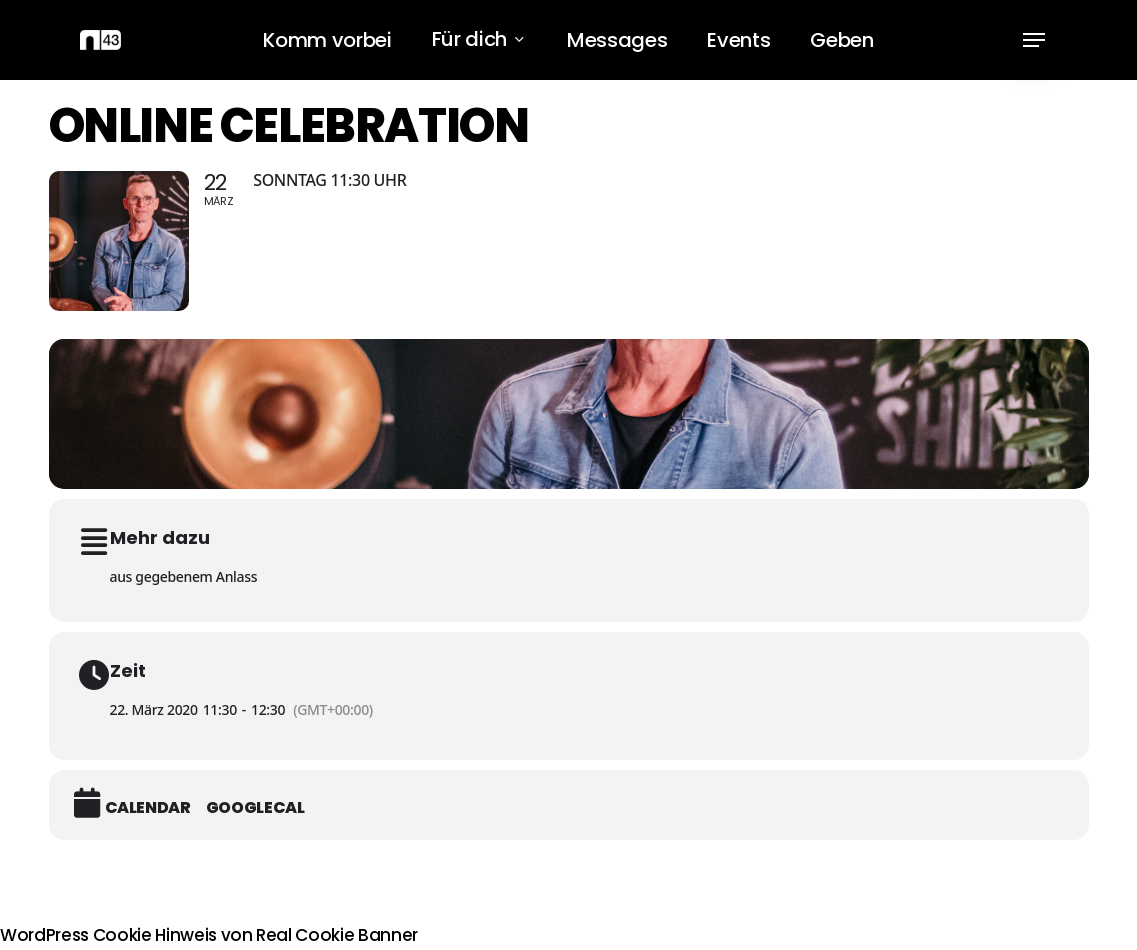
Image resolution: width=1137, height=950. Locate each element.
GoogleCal (255, 808)
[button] (1034, 40)
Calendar (148, 808)
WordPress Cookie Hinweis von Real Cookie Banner (209, 935)
